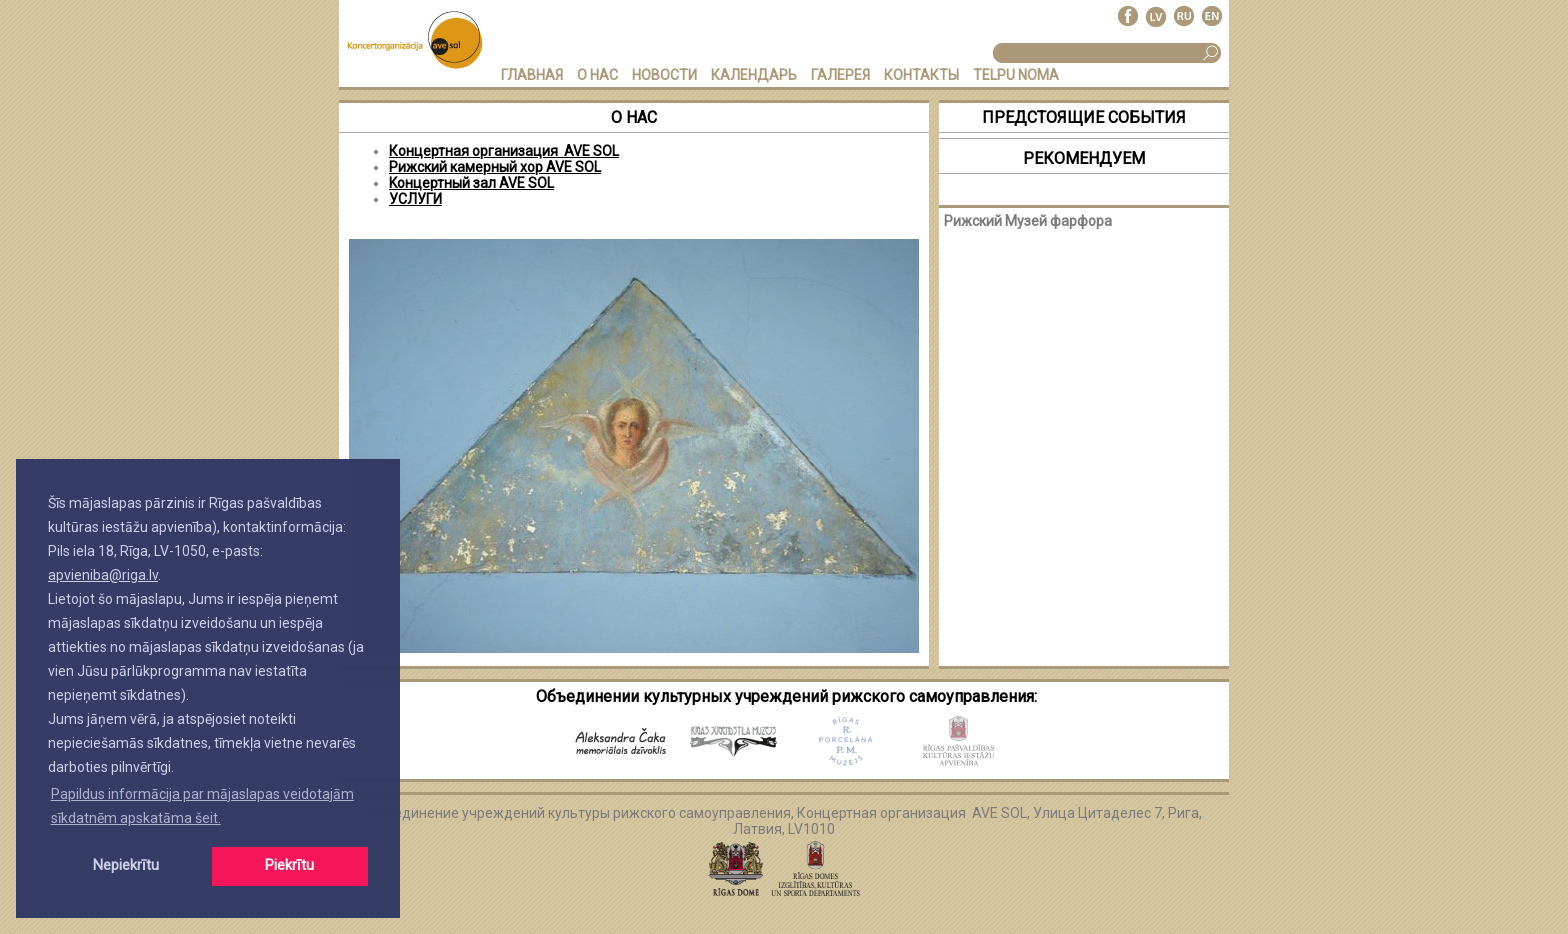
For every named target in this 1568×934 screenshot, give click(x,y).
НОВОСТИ (664, 75)
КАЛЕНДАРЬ (754, 75)
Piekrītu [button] (289, 865)
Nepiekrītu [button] (126, 865)
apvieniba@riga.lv (103, 575)
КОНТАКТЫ (921, 75)
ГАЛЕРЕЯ (840, 75)
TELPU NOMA (1016, 75)
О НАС (597, 75)
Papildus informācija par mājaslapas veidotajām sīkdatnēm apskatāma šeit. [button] (202, 806)
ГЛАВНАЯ (532, 75)
